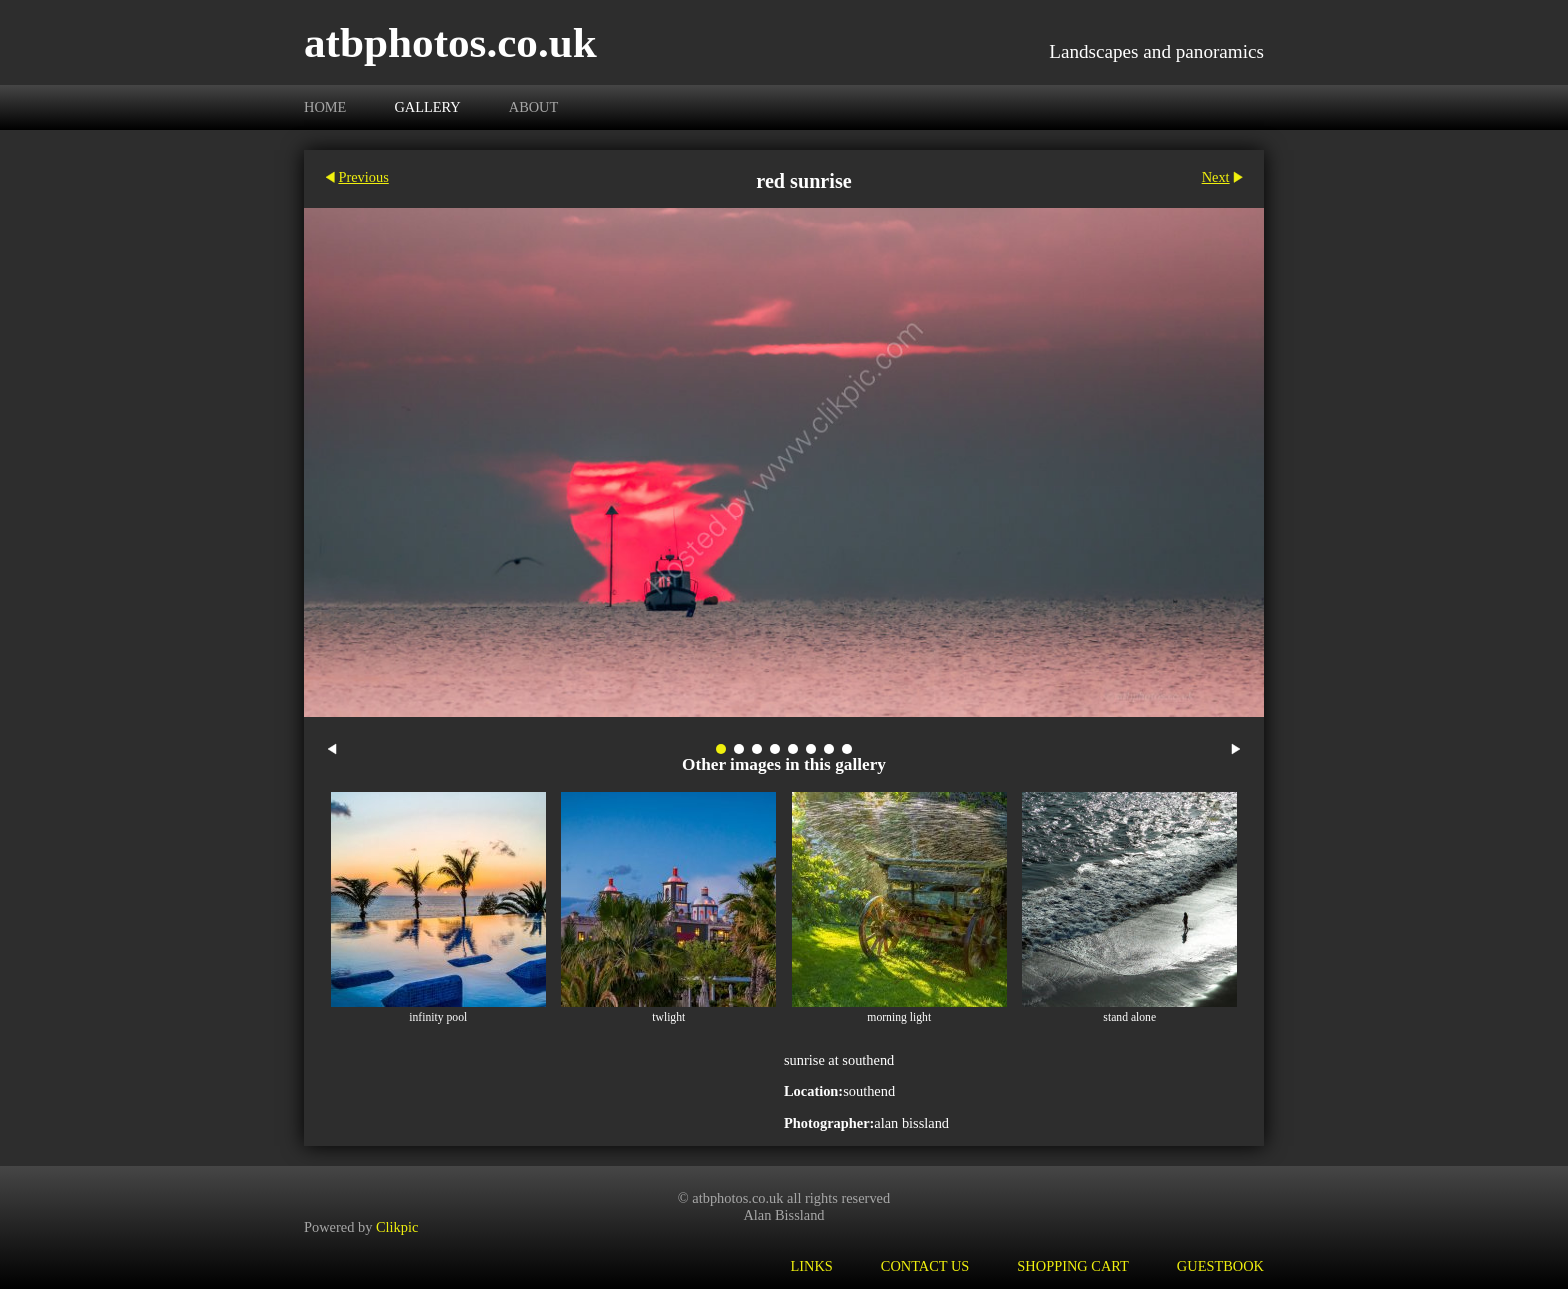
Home (325, 107)
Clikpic (397, 1227)
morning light (899, 1017)
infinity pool (438, 1017)
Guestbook (1220, 1266)
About (534, 107)
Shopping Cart (1073, 1266)
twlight (668, 1017)
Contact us (925, 1266)
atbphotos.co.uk (450, 42)
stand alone (1129, 1017)
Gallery (427, 107)
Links (811, 1266)
